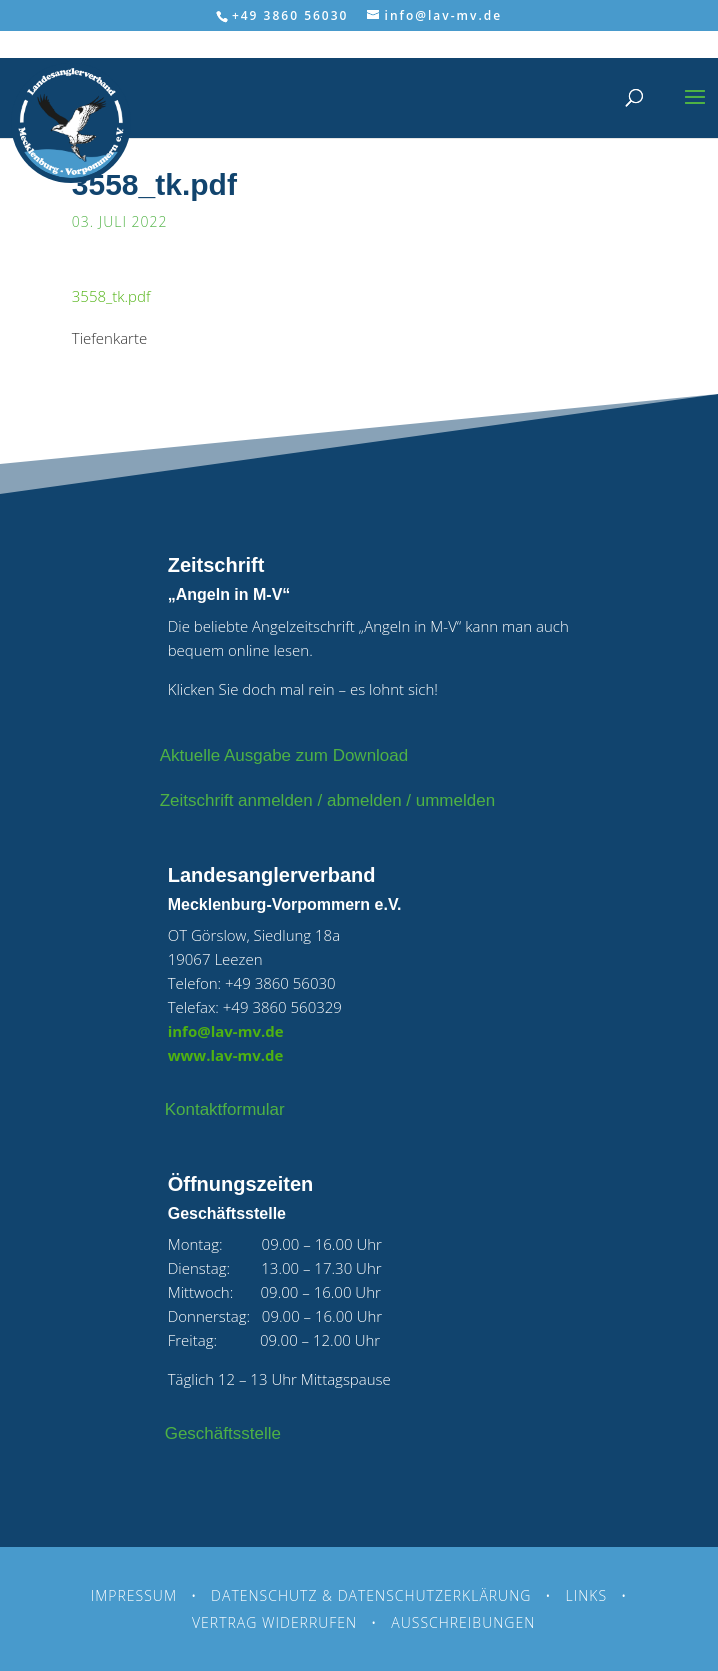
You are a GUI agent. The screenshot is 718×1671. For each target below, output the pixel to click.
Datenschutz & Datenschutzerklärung (371, 1595)
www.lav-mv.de (226, 1055)
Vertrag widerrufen (274, 1622)
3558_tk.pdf (111, 296)
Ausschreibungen (463, 1622)
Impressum (134, 1595)
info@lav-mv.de (226, 1031)
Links (587, 1595)
